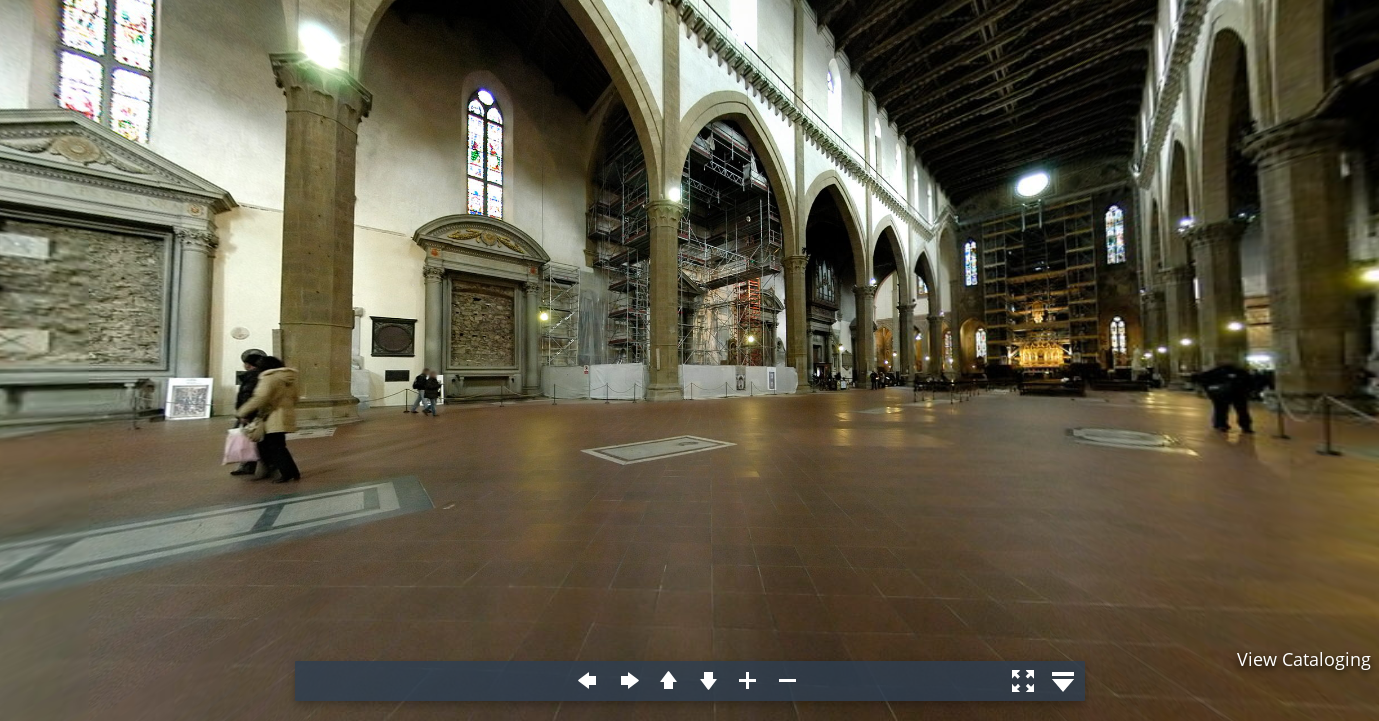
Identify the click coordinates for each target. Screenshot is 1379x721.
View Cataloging (1304, 659)
